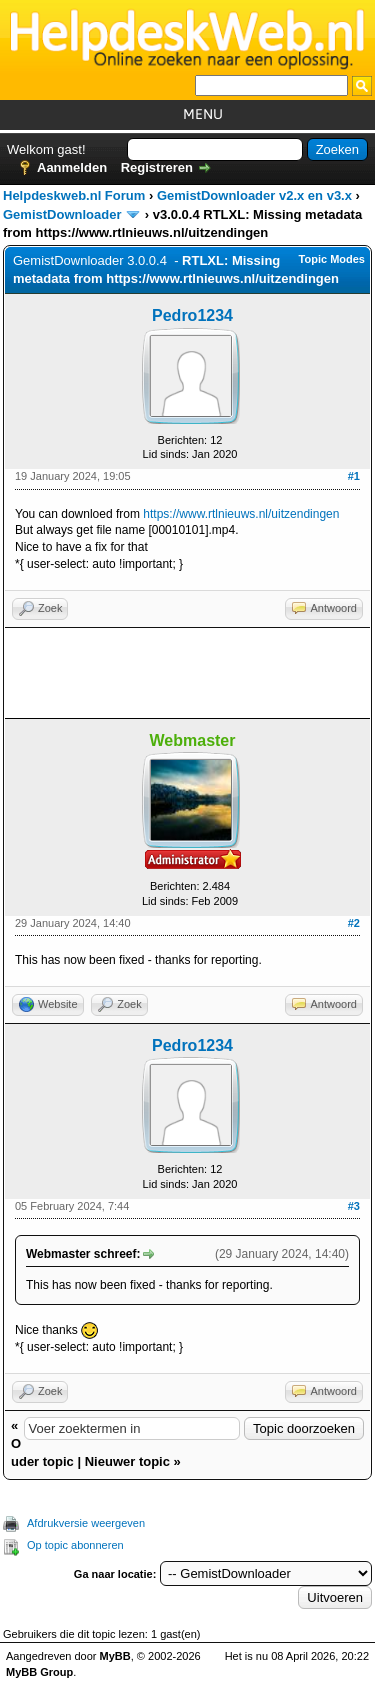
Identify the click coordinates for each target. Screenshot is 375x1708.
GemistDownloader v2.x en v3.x (254, 195)
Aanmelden (72, 167)
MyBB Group (39, 1672)
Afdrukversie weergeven (86, 1523)
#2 (354, 923)
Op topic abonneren (75, 1545)
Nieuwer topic (127, 1461)
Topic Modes (332, 259)
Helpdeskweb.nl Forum (74, 195)
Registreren (157, 167)
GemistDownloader (62, 214)
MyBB (115, 1656)
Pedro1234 (192, 315)
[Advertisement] (187, 673)
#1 (354, 476)
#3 (354, 1206)
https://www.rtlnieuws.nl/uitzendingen (241, 514)
